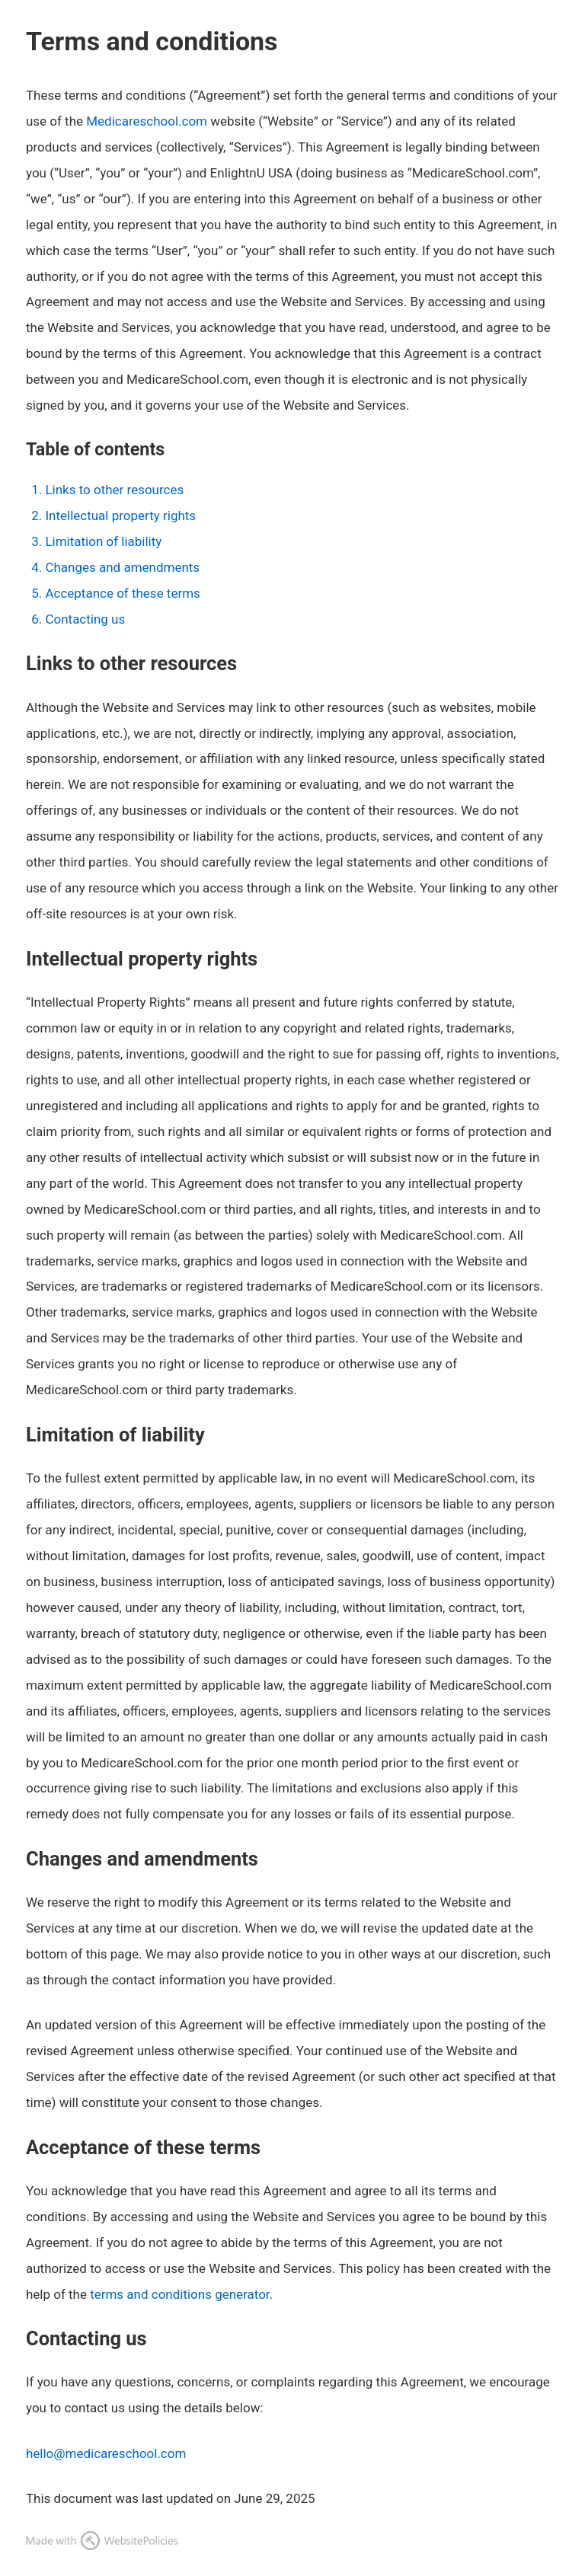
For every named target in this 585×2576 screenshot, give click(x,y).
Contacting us (85, 619)
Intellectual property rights (120, 515)
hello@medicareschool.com (106, 2453)
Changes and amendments (122, 567)
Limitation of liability (103, 541)
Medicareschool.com (146, 121)
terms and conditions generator (179, 2294)
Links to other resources (114, 489)
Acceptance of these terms (122, 593)
